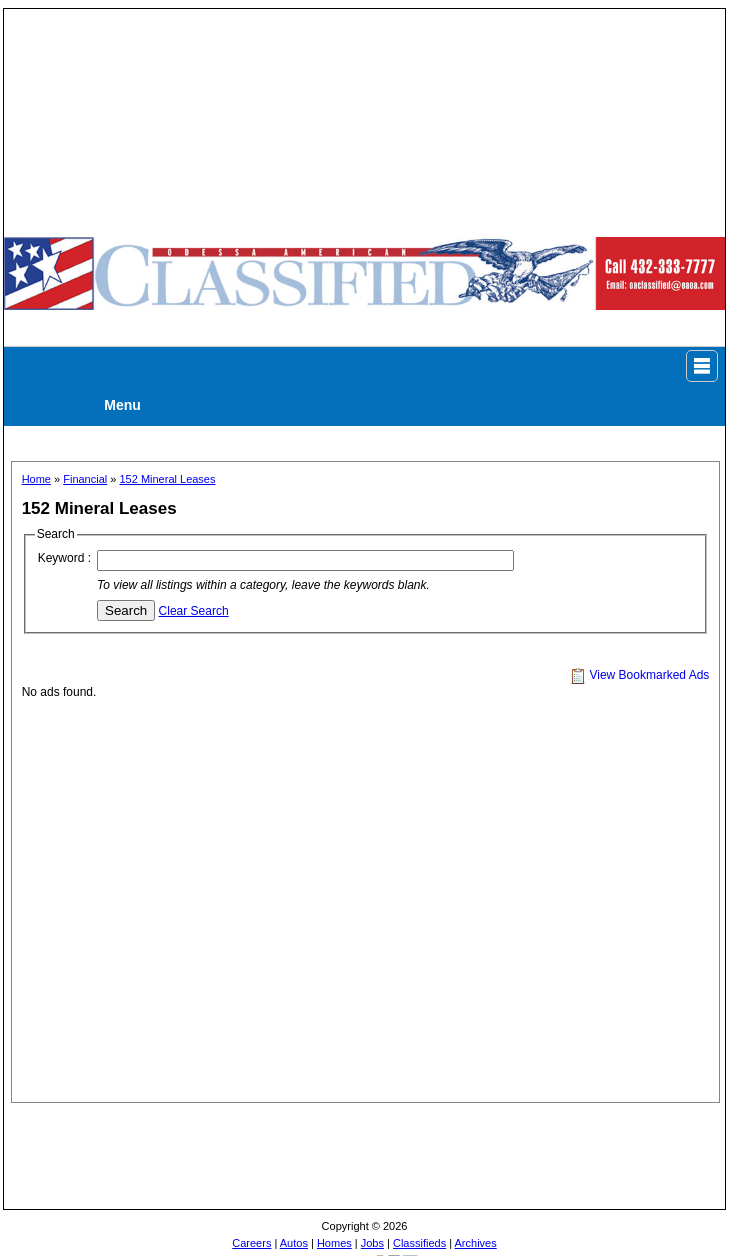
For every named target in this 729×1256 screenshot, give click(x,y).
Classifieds (419, 1243)
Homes (334, 1243)
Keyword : (64, 558)
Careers (251, 1243)
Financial (85, 479)
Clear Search (194, 611)
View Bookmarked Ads (639, 675)
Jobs (372, 1243)
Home (36, 479)
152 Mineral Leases (167, 479)
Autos (294, 1243)
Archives (476, 1243)
